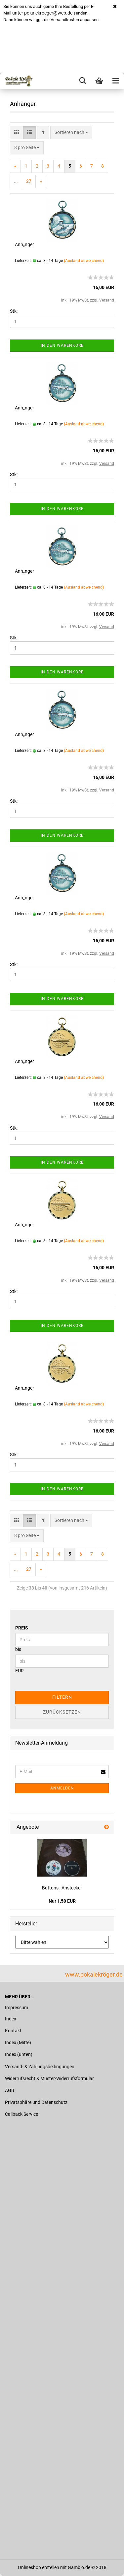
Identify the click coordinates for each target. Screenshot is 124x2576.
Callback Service (21, 2114)
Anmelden (62, 1788)
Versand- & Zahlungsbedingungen (39, 2066)
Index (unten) (18, 2054)
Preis (21, 1627)
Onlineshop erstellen (38, 2567)
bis (18, 1649)
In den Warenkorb (62, 345)
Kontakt (13, 2030)
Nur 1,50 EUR (62, 1901)
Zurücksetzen (62, 1712)
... (16, 181)
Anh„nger (24, 244)
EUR (19, 1670)
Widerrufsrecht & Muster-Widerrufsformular (49, 2078)
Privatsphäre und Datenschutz (36, 2102)
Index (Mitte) (18, 2042)
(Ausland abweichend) (84, 260)
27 (28, 181)
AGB (9, 2090)
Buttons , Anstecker (62, 1887)
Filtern (62, 1697)
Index (10, 2018)
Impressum (16, 2007)
